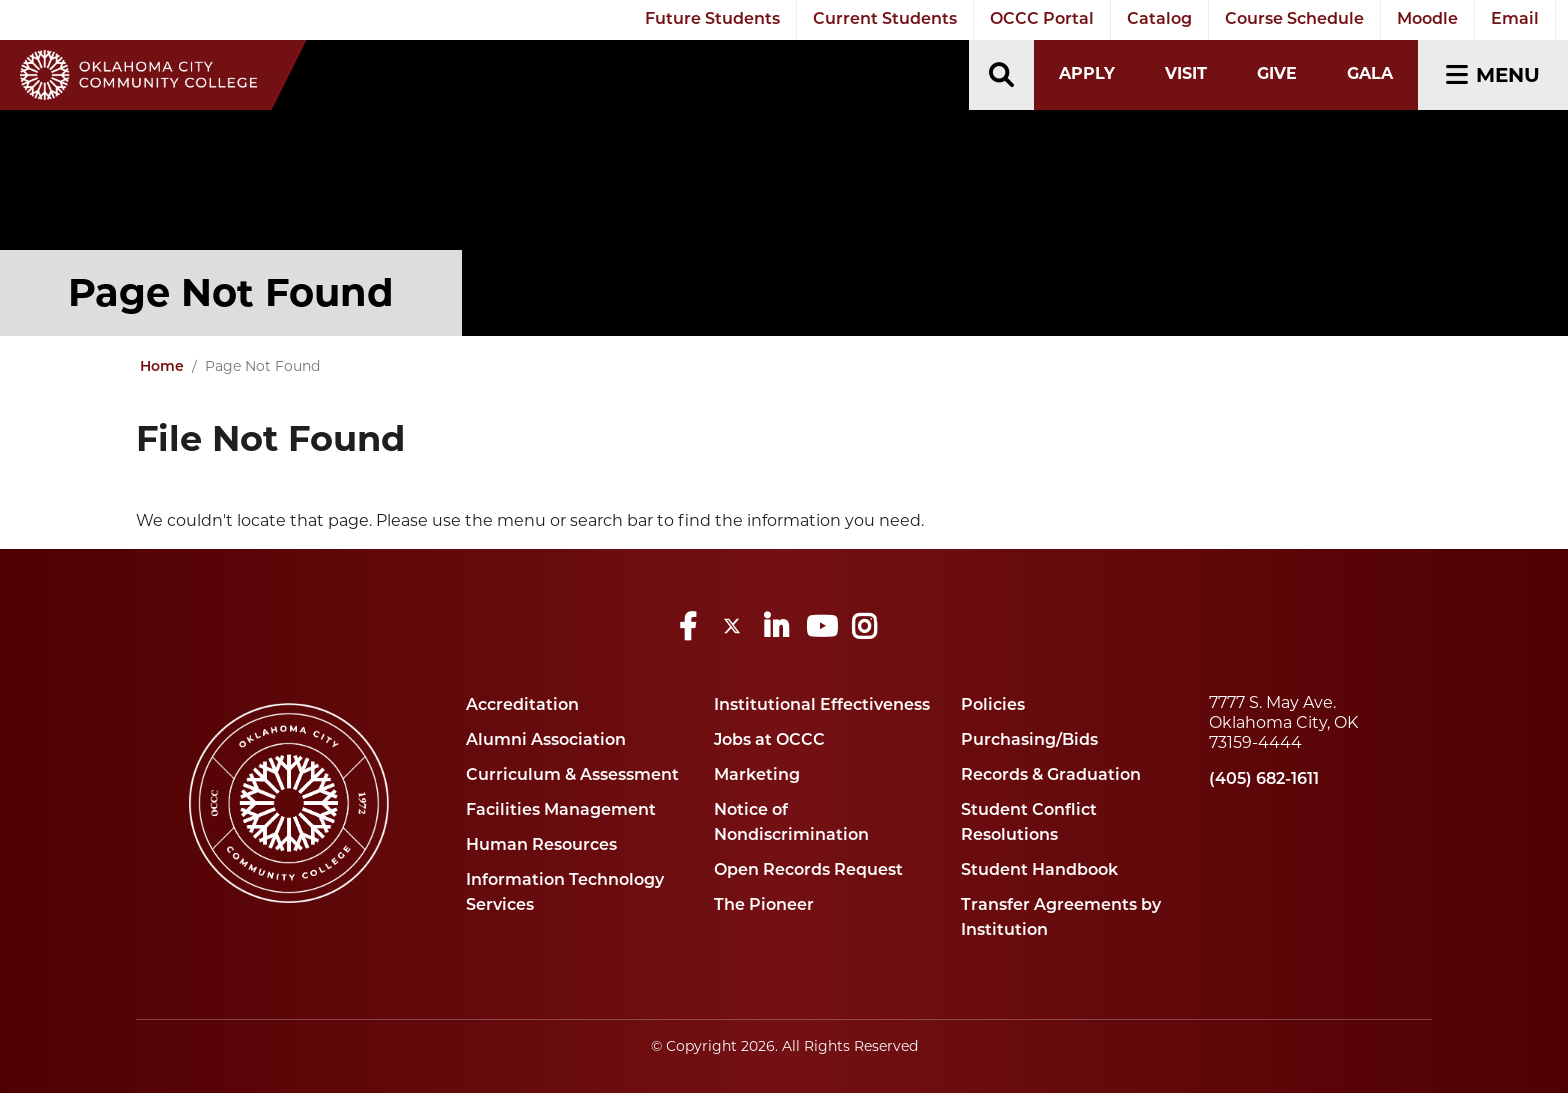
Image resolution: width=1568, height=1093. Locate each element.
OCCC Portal (1042, 20)
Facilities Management (561, 811)
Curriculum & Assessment (572, 776)
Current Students (885, 20)
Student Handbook (1039, 871)
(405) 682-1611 (1264, 780)
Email (1515, 20)
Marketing (757, 776)
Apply (1087, 73)
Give (1277, 73)
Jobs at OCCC (769, 741)
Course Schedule (1294, 20)
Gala (1370, 73)
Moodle (1427, 20)
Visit (1186, 73)
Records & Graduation (1051, 776)
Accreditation (522, 706)
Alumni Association (546, 741)
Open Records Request (808, 871)
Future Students (712, 20)
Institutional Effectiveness (822, 706)
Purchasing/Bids (1029, 741)
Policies (993, 706)
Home (162, 367)
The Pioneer (764, 906)
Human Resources (541, 846)
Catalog (1159, 20)
